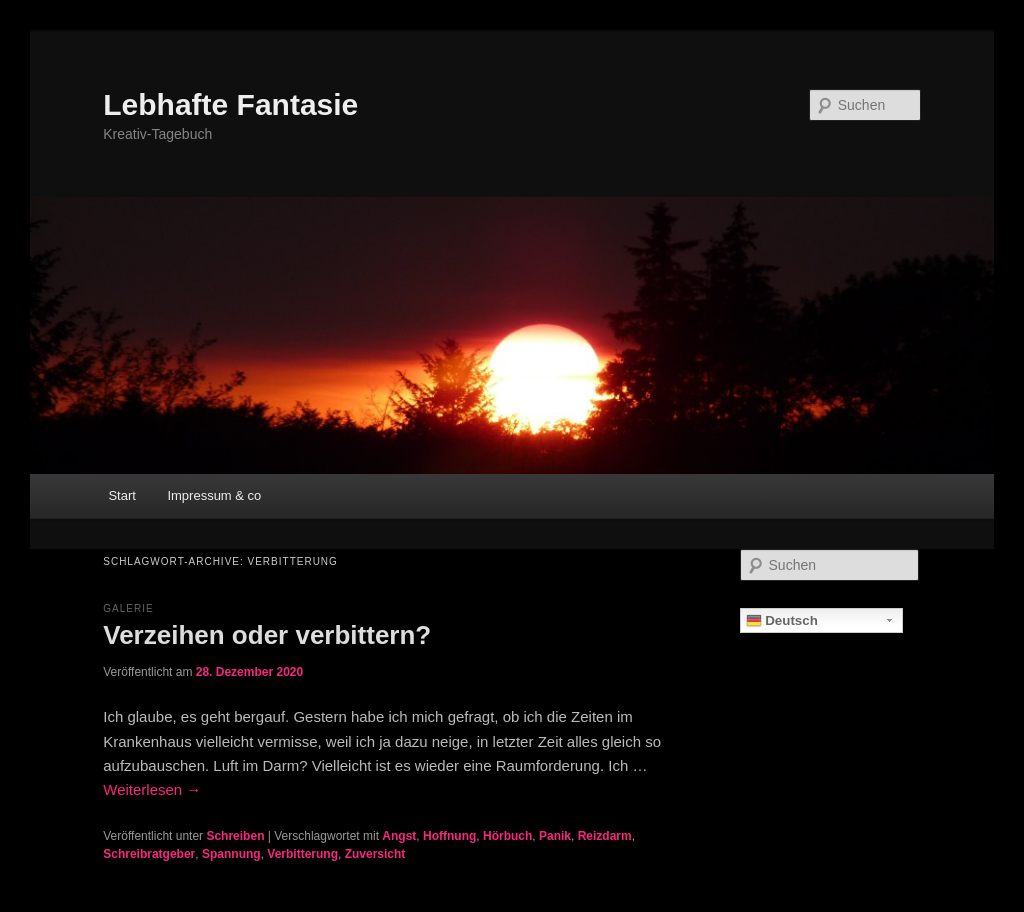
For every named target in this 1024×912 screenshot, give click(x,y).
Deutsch (782, 621)
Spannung (231, 854)
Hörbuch (507, 836)
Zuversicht (375, 854)
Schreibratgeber (149, 854)
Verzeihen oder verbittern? (267, 635)
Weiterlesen (152, 789)
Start (121, 495)
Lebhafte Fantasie (230, 104)
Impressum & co (214, 495)
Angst (399, 836)
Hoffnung (449, 836)
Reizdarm (605, 836)
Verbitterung (302, 854)
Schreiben (235, 836)
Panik (555, 836)
